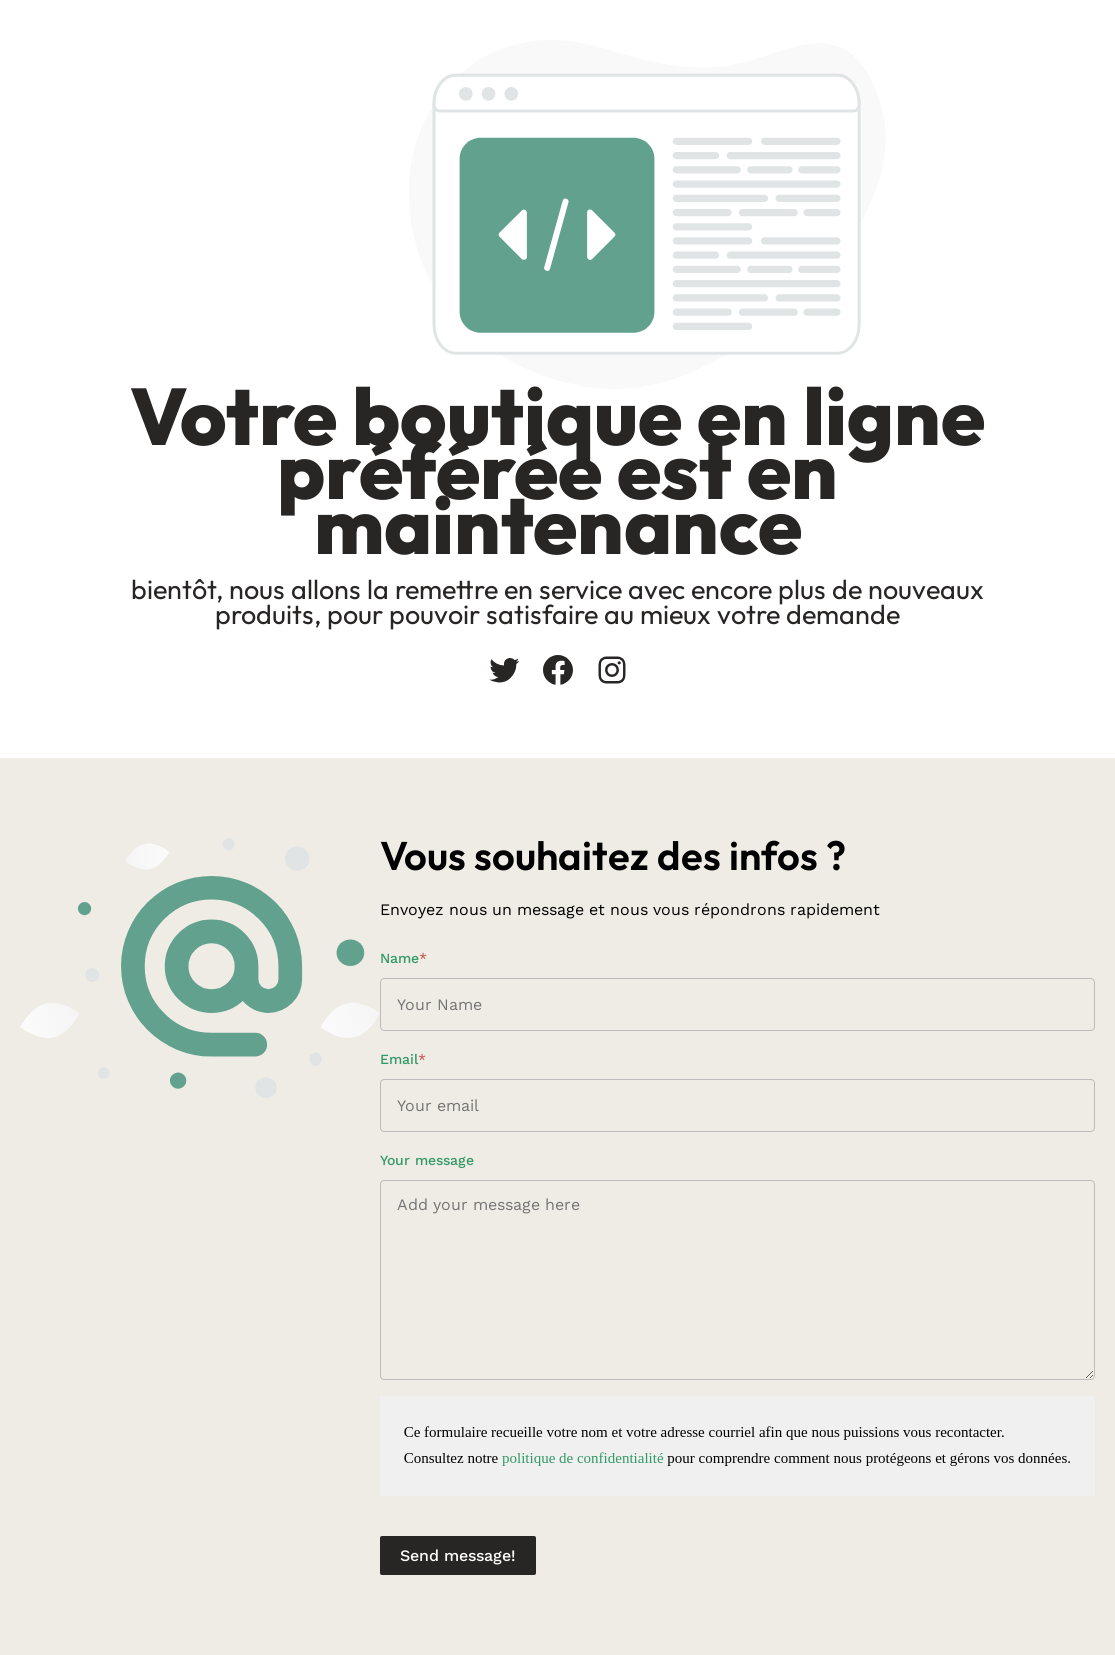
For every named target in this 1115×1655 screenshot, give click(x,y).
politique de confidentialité (583, 1458)
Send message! (458, 1555)
